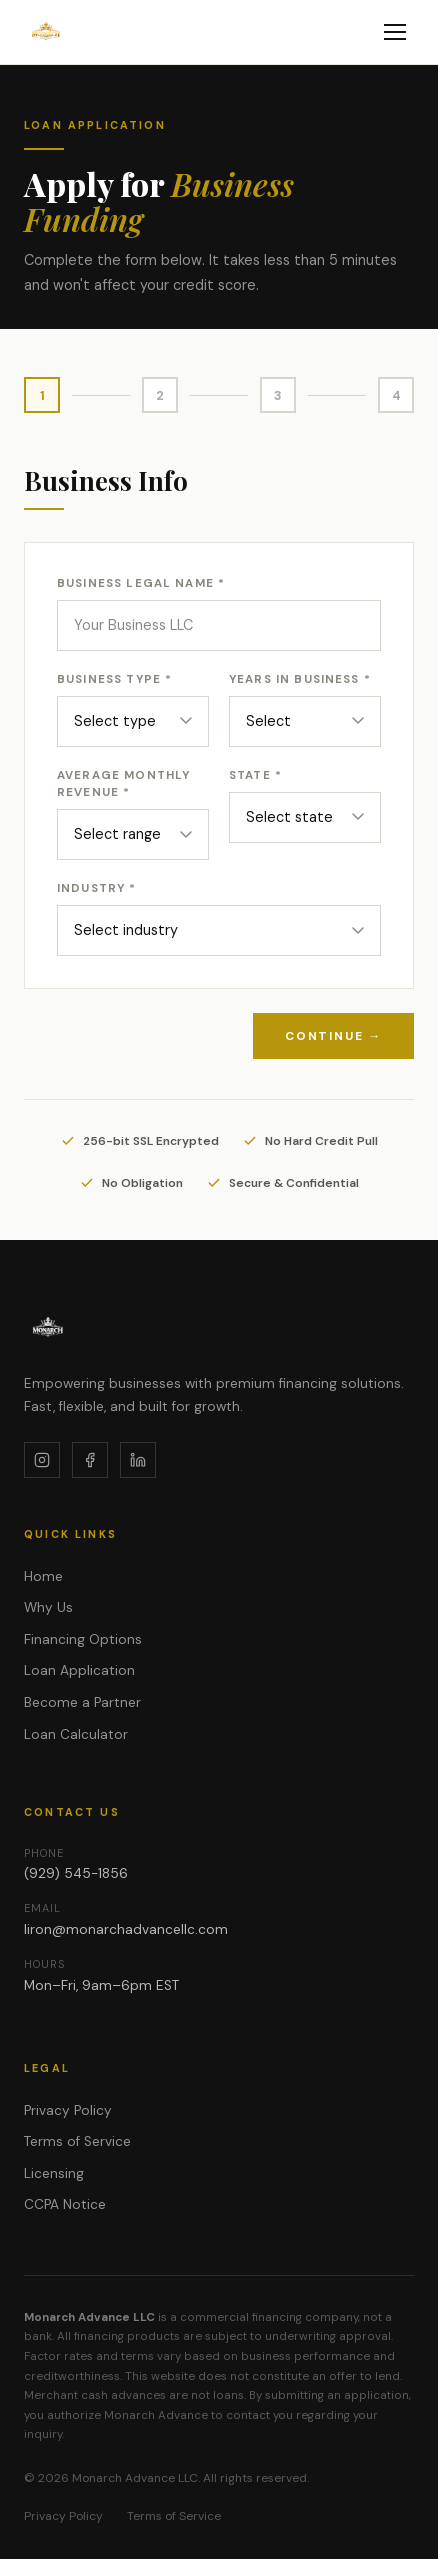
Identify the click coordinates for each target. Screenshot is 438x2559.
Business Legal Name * (141, 583)
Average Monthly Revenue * (123, 784)
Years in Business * (300, 679)
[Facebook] (90, 1460)
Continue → (333, 1036)
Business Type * (114, 679)
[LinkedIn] (138, 1460)
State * (255, 775)
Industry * (97, 888)
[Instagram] (42, 1460)
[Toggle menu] (395, 32)
